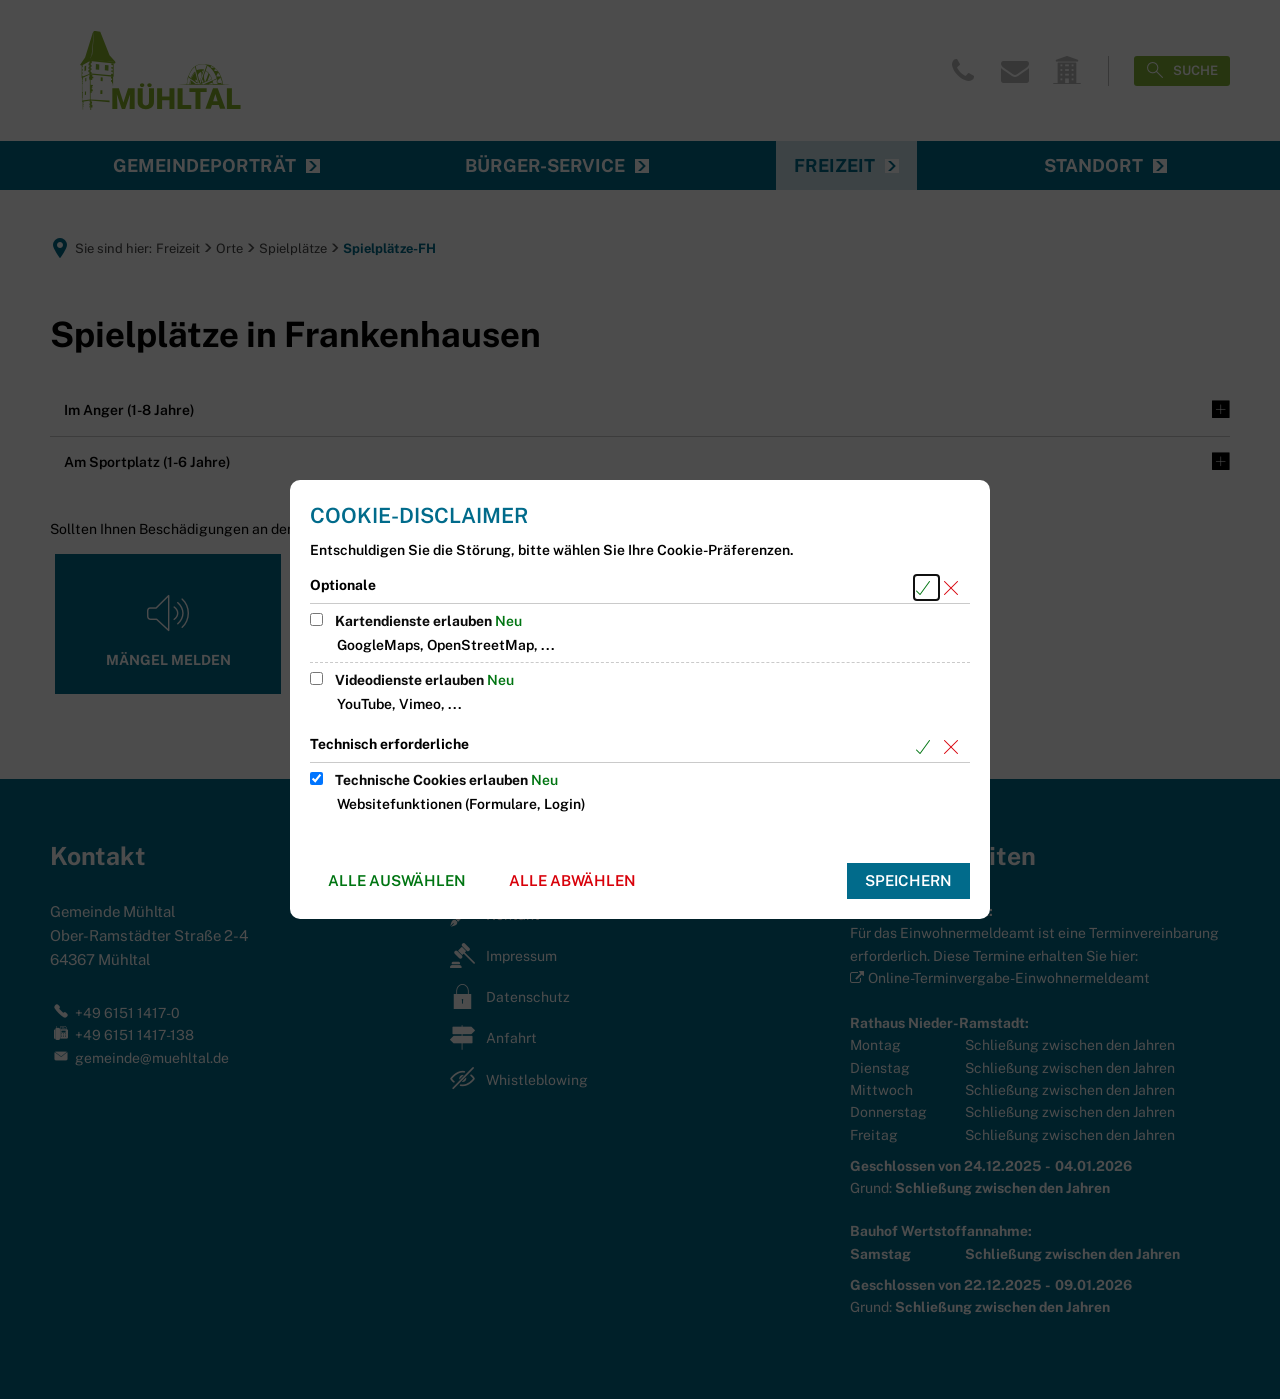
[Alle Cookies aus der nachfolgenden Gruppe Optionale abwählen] (954, 587)
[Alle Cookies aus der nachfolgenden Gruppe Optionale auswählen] (926, 587)
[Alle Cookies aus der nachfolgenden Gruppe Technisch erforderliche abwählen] (954, 746)
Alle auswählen (397, 880)
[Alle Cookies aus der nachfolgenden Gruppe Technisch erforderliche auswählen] (926, 746)
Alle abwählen (572, 880)
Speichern (908, 880)
